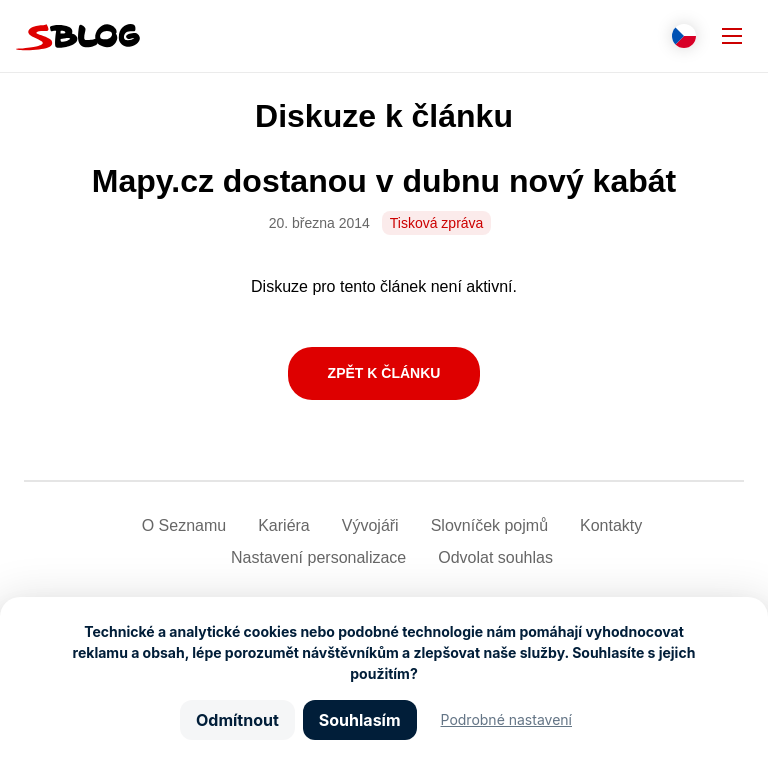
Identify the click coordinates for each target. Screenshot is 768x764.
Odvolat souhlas (495, 557)
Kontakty (611, 525)
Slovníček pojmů (489, 525)
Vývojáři (370, 525)
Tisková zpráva (437, 223)
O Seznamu (184, 525)
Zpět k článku (384, 373)
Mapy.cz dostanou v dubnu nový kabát (384, 181)
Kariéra (284, 525)
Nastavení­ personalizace (318, 557)
